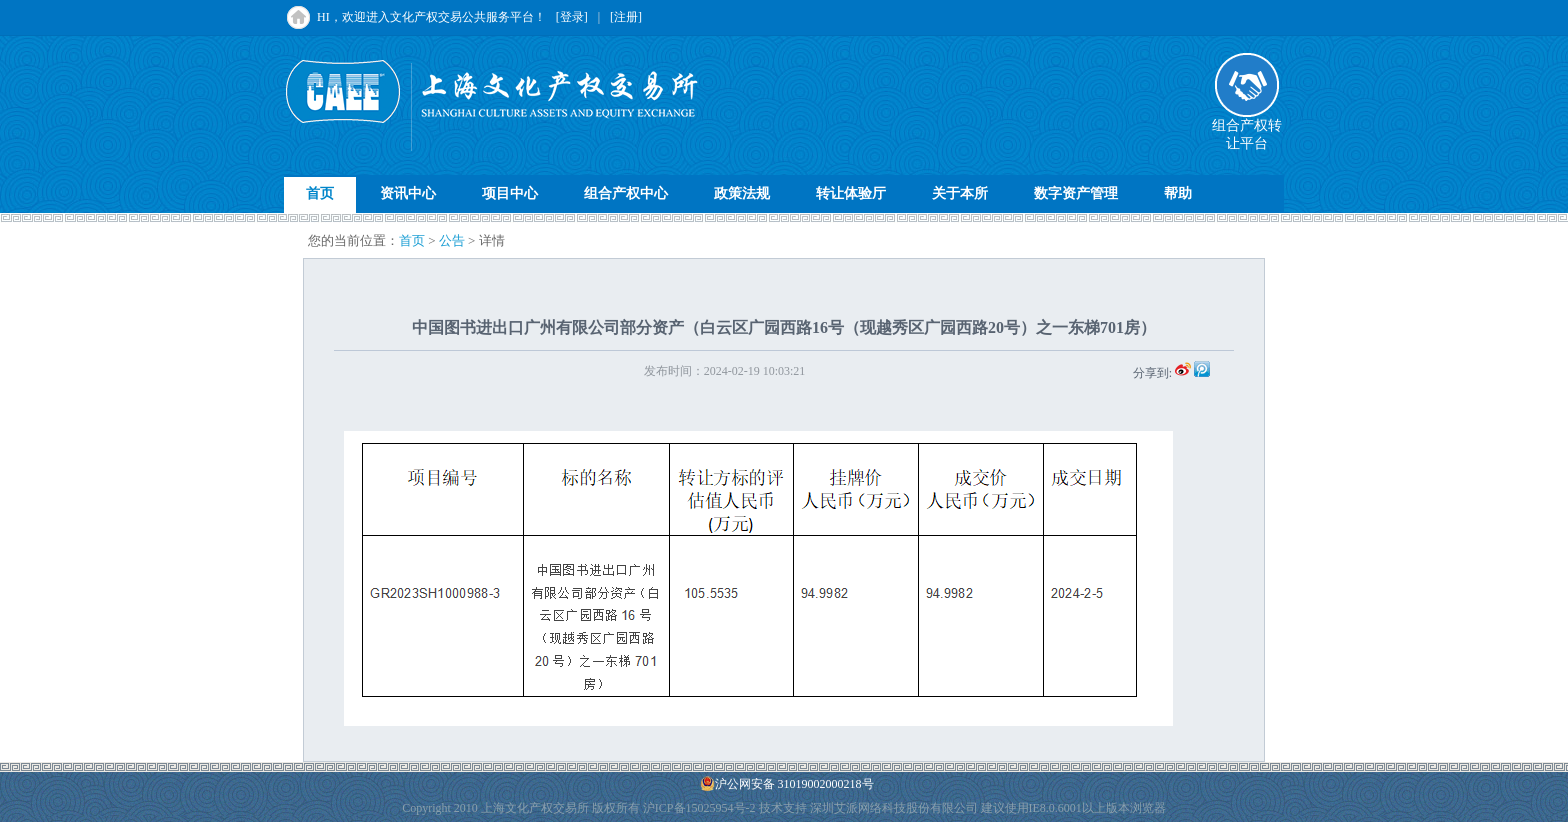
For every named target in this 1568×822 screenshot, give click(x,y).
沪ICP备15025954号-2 (699, 808)
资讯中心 (408, 193)
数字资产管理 (1076, 193)
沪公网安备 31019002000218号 (787, 783)
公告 (452, 240)
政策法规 (742, 193)
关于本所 (960, 193)
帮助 (1178, 193)
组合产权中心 (626, 193)
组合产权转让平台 (1247, 128)
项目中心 (510, 193)
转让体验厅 (851, 193)
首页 (320, 193)
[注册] (626, 17)
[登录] (572, 17)
